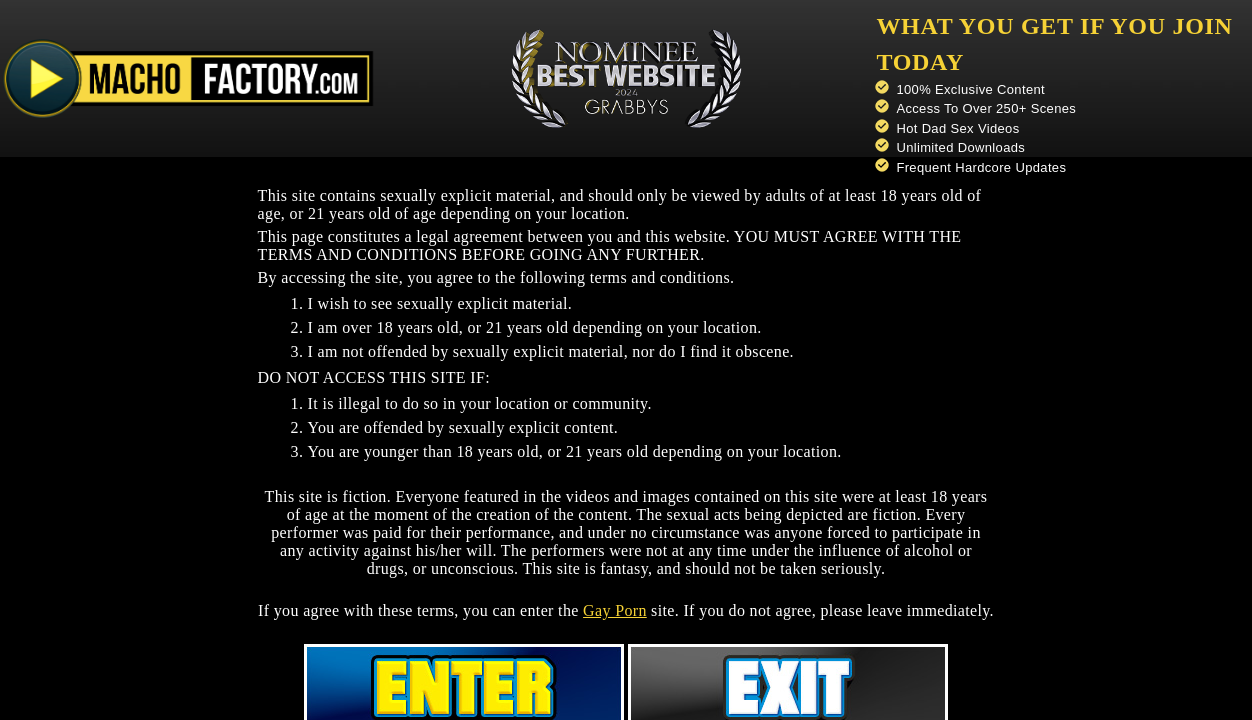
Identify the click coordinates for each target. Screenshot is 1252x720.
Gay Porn (615, 610)
